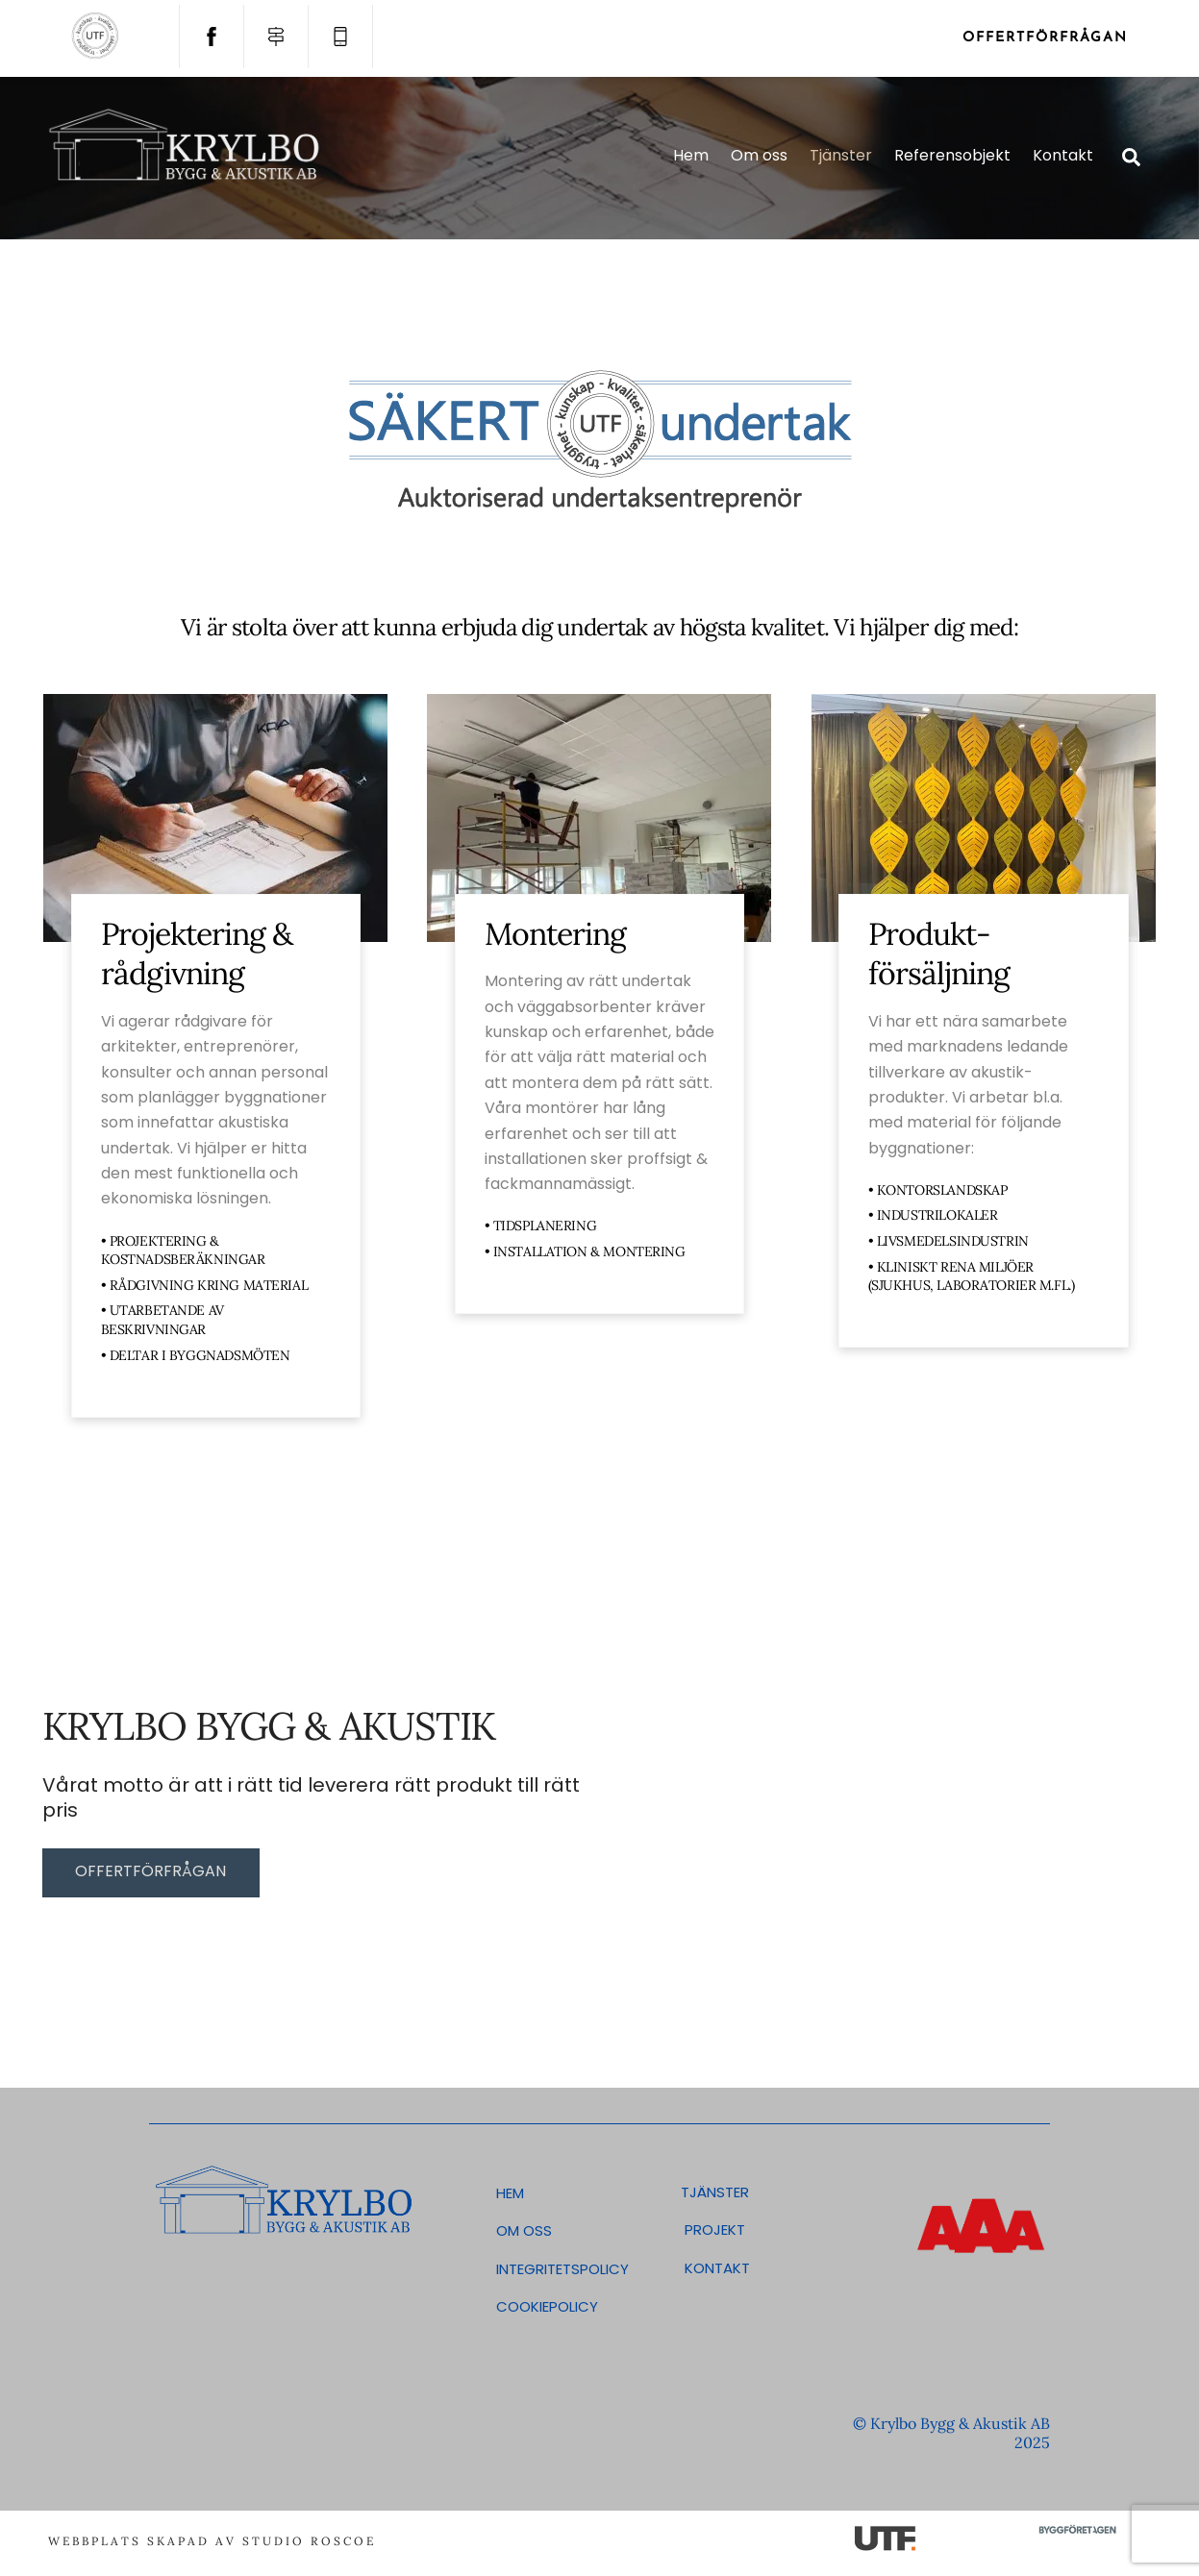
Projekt (713, 2229)
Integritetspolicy (560, 2269)
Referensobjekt (952, 155)
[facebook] (211, 36)
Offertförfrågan (1045, 38)
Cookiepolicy (547, 2306)
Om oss (759, 155)
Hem (691, 155)
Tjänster (841, 155)
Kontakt (1063, 155)
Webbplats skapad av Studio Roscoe (212, 2541)
